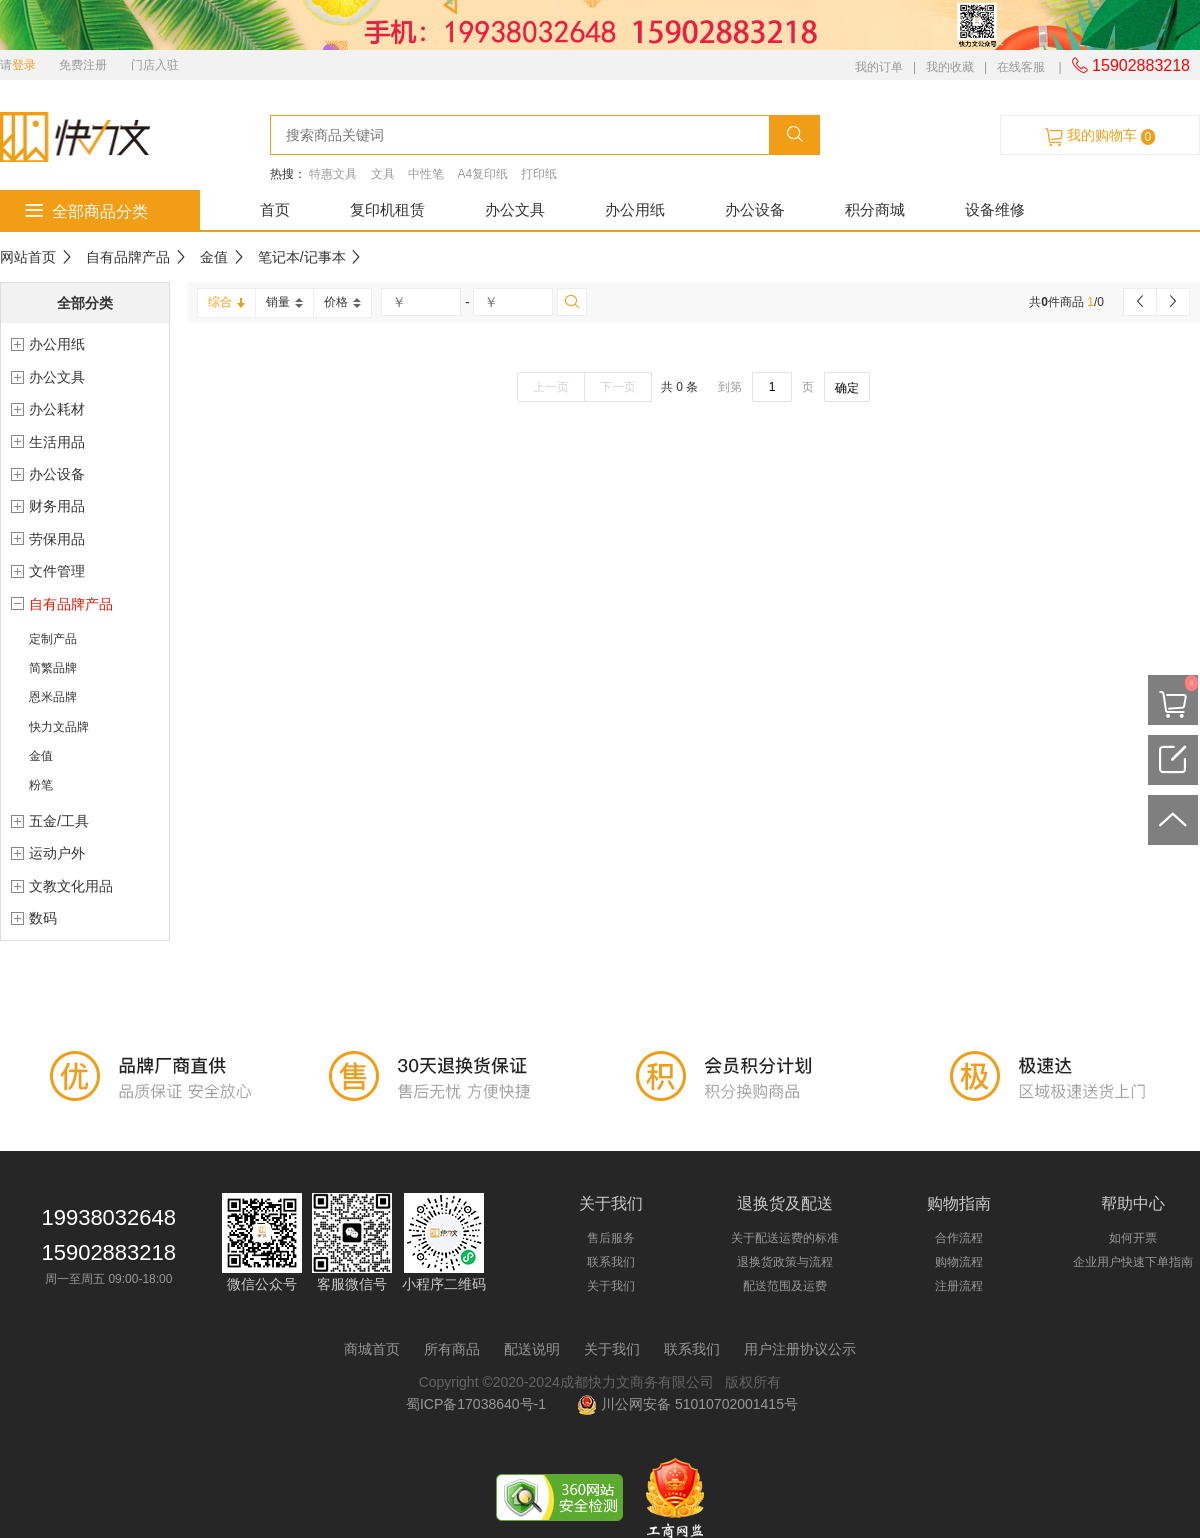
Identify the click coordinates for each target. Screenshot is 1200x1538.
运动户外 (57, 853)
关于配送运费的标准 (785, 1238)
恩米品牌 (53, 697)
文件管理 (57, 571)
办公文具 (515, 209)
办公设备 (755, 209)
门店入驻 (155, 65)
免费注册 (83, 65)
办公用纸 (635, 209)
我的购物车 (1100, 136)
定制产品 (53, 639)
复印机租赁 (387, 209)
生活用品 (57, 442)
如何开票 (1133, 1238)
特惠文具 (333, 174)
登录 (24, 65)
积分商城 (875, 209)
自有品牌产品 (128, 257)
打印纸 (539, 174)
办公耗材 (57, 409)
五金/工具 (59, 821)
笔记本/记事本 (302, 257)
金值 (214, 257)
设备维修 (995, 209)
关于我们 (611, 1286)
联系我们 (611, 1262)
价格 (342, 302)
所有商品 (452, 1349)
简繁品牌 (53, 668)
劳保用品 (57, 539)
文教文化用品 (71, 886)
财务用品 (57, 506)
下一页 (618, 387)
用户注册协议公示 (800, 1349)
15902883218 (1131, 65)
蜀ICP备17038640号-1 (480, 1404)
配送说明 (532, 1349)
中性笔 (426, 174)
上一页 (551, 387)
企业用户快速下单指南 (1133, 1262)
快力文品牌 (59, 727)
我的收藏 (950, 67)
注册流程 (959, 1286)
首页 (275, 209)
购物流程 (959, 1262)
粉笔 (41, 785)
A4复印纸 (482, 174)
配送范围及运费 (785, 1286)
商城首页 (372, 1349)
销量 (284, 302)
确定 (847, 388)
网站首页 (28, 257)
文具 (383, 174)
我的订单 (879, 67)
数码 (43, 918)
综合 (226, 302)
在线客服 (1021, 67)
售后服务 (611, 1238)
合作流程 (959, 1238)
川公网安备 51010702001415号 (687, 1404)
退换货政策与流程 (785, 1262)
